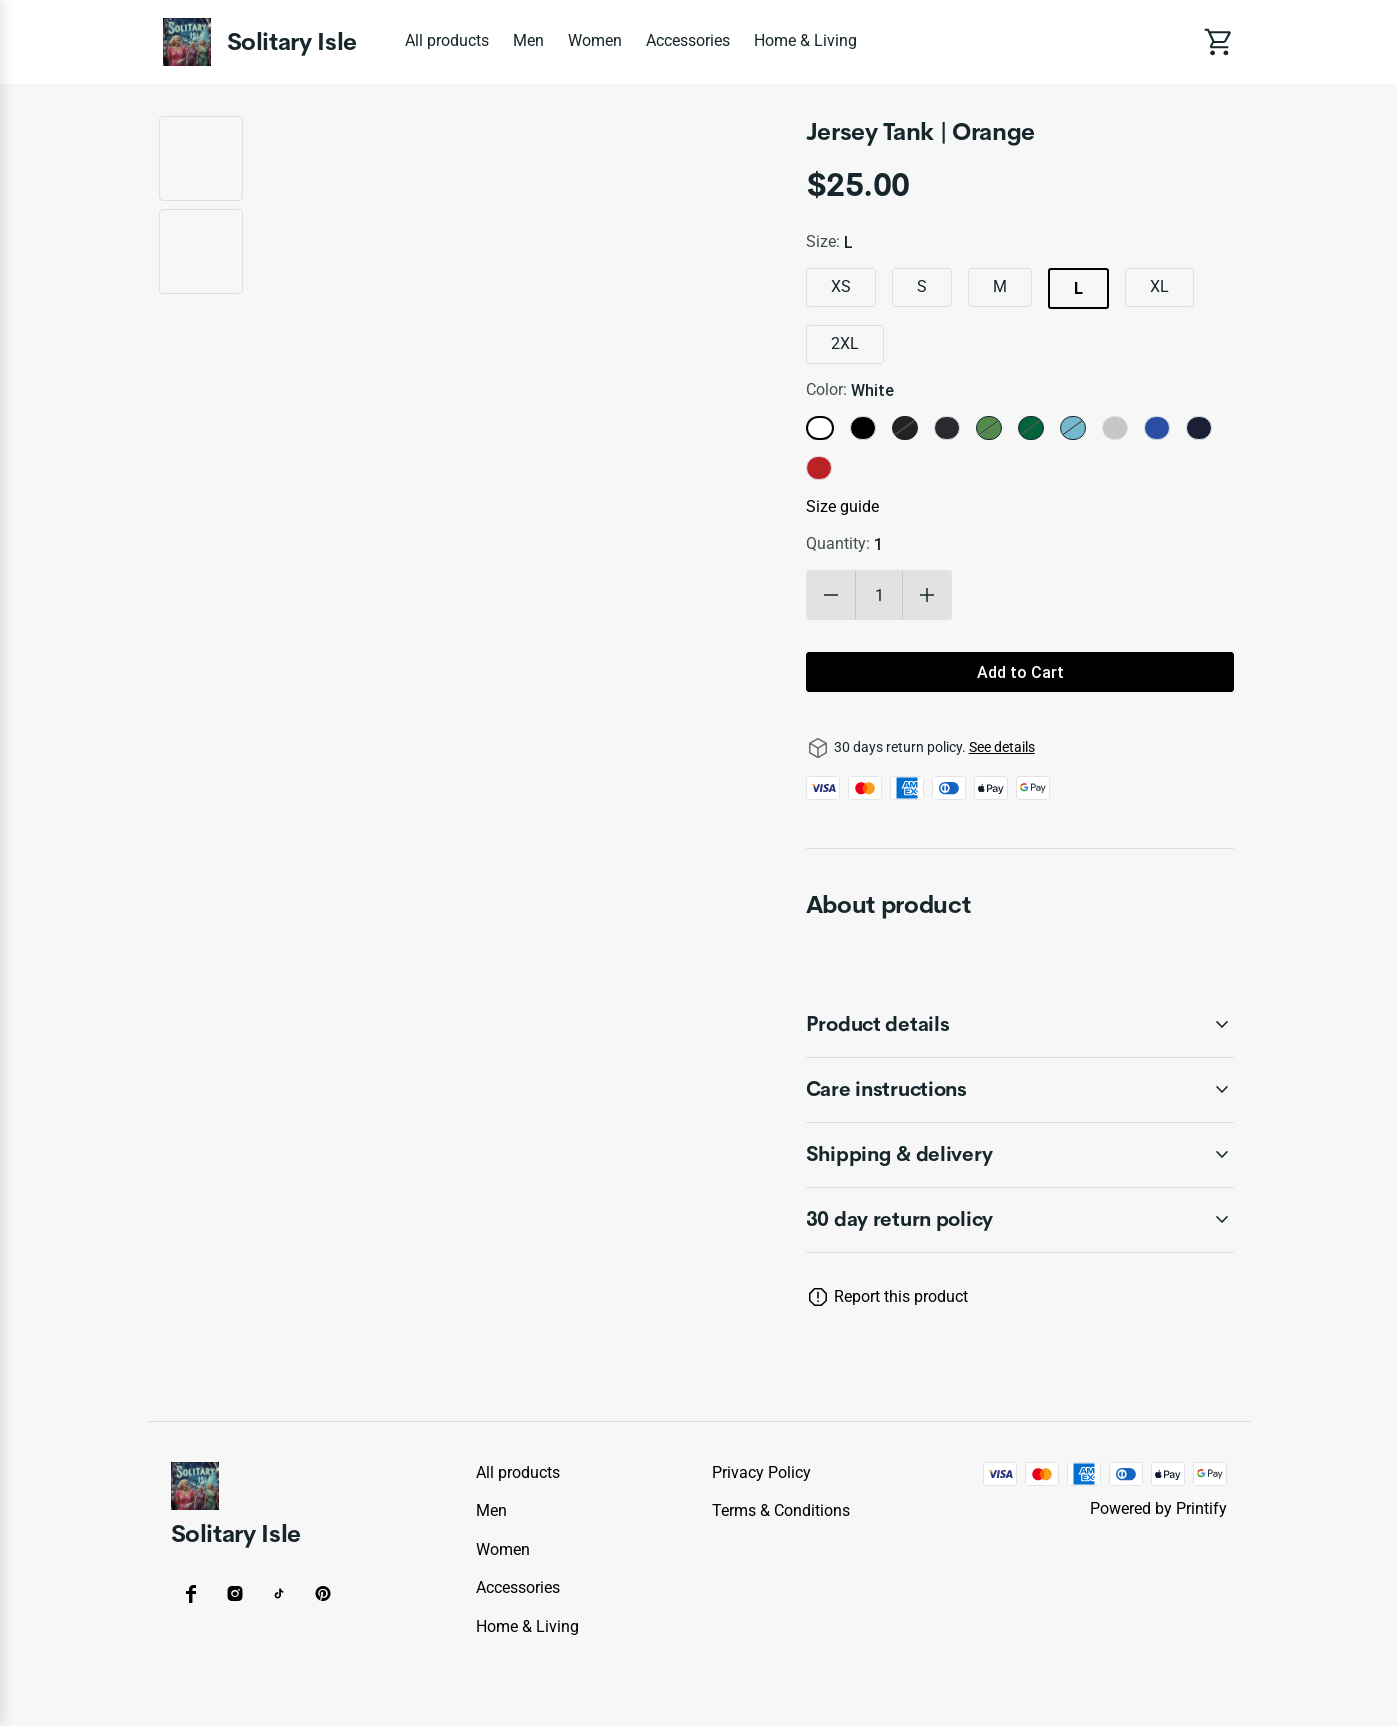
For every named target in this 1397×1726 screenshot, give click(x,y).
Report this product (901, 1296)
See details (1002, 747)
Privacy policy (761, 1472)
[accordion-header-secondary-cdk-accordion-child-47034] (1020, 1090)
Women (595, 40)
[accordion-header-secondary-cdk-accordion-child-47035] (1020, 1155)
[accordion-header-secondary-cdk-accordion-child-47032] (1020, 1220)
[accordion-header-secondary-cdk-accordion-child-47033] (1020, 1025)
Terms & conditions (781, 1510)
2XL (845, 343)
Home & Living (805, 40)
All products (447, 40)
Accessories (688, 40)
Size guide (842, 506)
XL (1159, 286)
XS (841, 286)
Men (528, 40)
